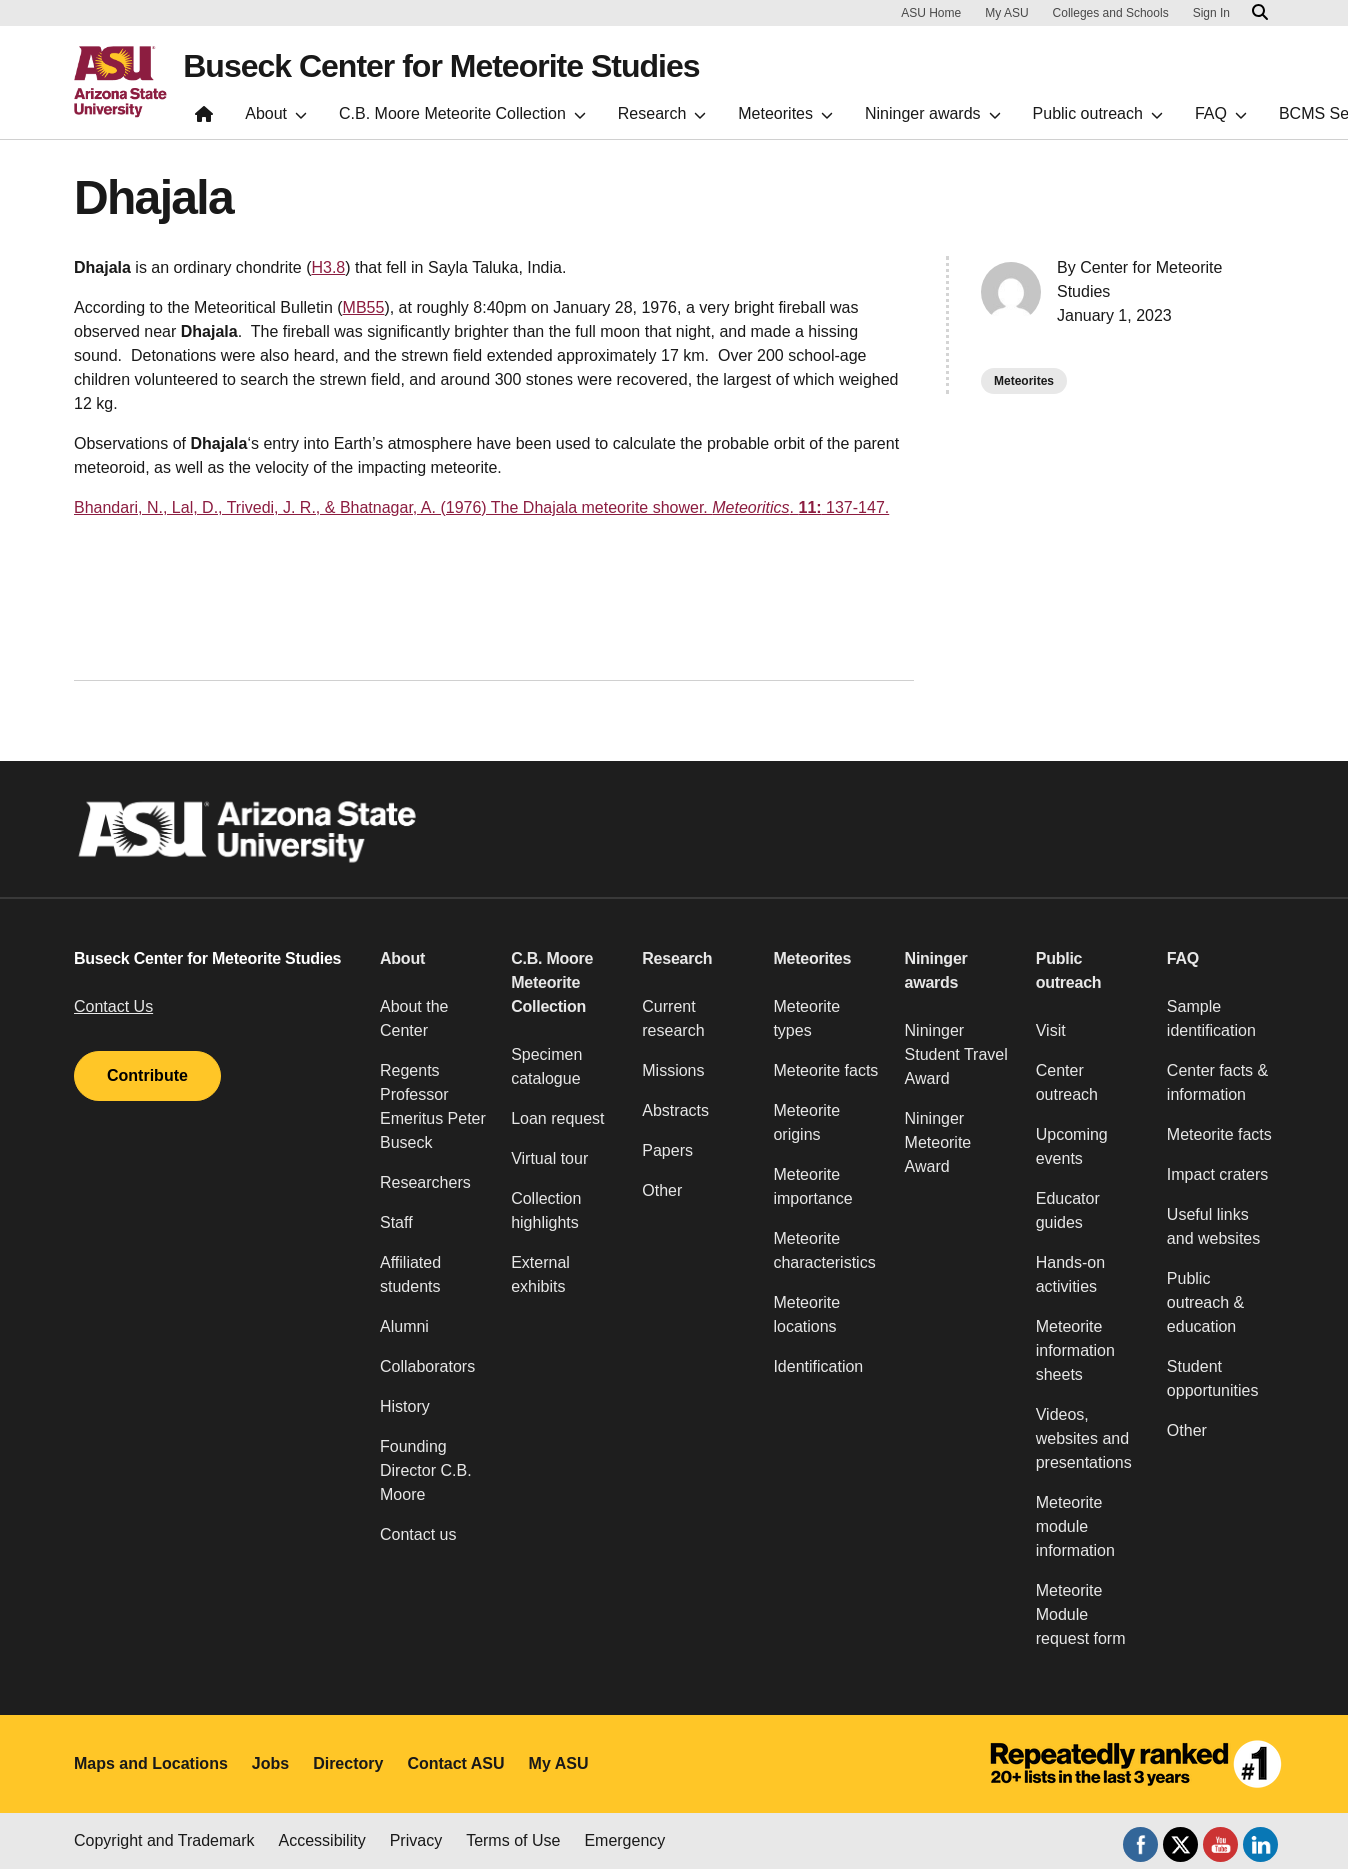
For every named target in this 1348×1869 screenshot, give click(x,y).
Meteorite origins (806, 1122)
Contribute (147, 1075)
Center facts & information (1217, 1082)
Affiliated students (410, 1274)
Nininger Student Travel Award (956, 1054)
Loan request (557, 1118)
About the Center (414, 1018)
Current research (673, 1018)
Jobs (270, 1763)
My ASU (1006, 13)
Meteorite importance (812, 1186)
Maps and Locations (151, 1763)
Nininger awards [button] (936, 970)
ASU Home (931, 13)
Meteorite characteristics (824, 1250)
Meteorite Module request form (1081, 1614)
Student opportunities (1213, 1378)
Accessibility (322, 1840)
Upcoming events (1072, 1146)
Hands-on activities (1070, 1274)
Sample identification (1211, 1018)
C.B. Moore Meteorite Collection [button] (552, 982)
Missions (673, 1070)
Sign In (1211, 13)
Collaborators (427, 1366)
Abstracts (675, 1110)
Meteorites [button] (812, 958)
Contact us (418, 1534)
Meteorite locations (806, 1314)
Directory (348, 1763)
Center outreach (1067, 1082)
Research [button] (677, 958)
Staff (396, 1222)
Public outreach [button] (1069, 970)
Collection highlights (546, 1210)
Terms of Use (513, 1840)
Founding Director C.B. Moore (426, 1470)
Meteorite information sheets (1075, 1350)
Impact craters (1217, 1174)
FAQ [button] (1183, 958)
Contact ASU (455, 1763)
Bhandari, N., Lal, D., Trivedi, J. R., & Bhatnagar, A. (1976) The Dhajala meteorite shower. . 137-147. (481, 507)
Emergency (624, 1840)
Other (662, 1190)
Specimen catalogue (546, 1066)
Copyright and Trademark (164, 1840)
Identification (818, 1366)
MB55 (364, 307)
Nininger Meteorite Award (938, 1142)
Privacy (416, 1840)
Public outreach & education (1205, 1302)
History (405, 1406)
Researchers (425, 1182)
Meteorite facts (825, 1070)
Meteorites (1024, 381)
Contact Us (113, 1006)
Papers (667, 1150)
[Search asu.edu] (1260, 13)
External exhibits (540, 1274)
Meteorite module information (1075, 1526)
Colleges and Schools (1111, 13)
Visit (1051, 1030)
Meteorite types (806, 1018)
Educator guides (1068, 1210)
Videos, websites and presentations (1084, 1438)
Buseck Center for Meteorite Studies (441, 66)
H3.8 (328, 267)
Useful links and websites (1213, 1226)
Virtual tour (549, 1158)
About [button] (402, 958)
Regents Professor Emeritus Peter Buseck (433, 1106)
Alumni (404, 1326)
